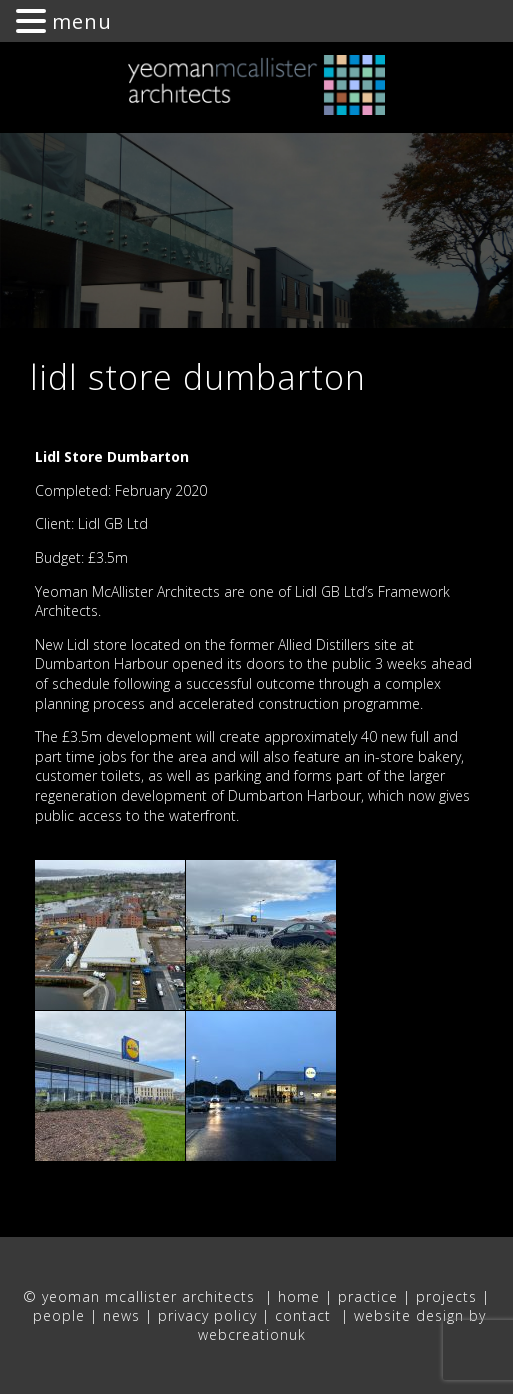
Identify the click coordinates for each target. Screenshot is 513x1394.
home (299, 1296)
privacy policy (207, 1315)
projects (446, 1296)
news (121, 1315)
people (59, 1315)
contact (305, 1315)
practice (368, 1296)
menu (82, 21)
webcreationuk (254, 1334)
